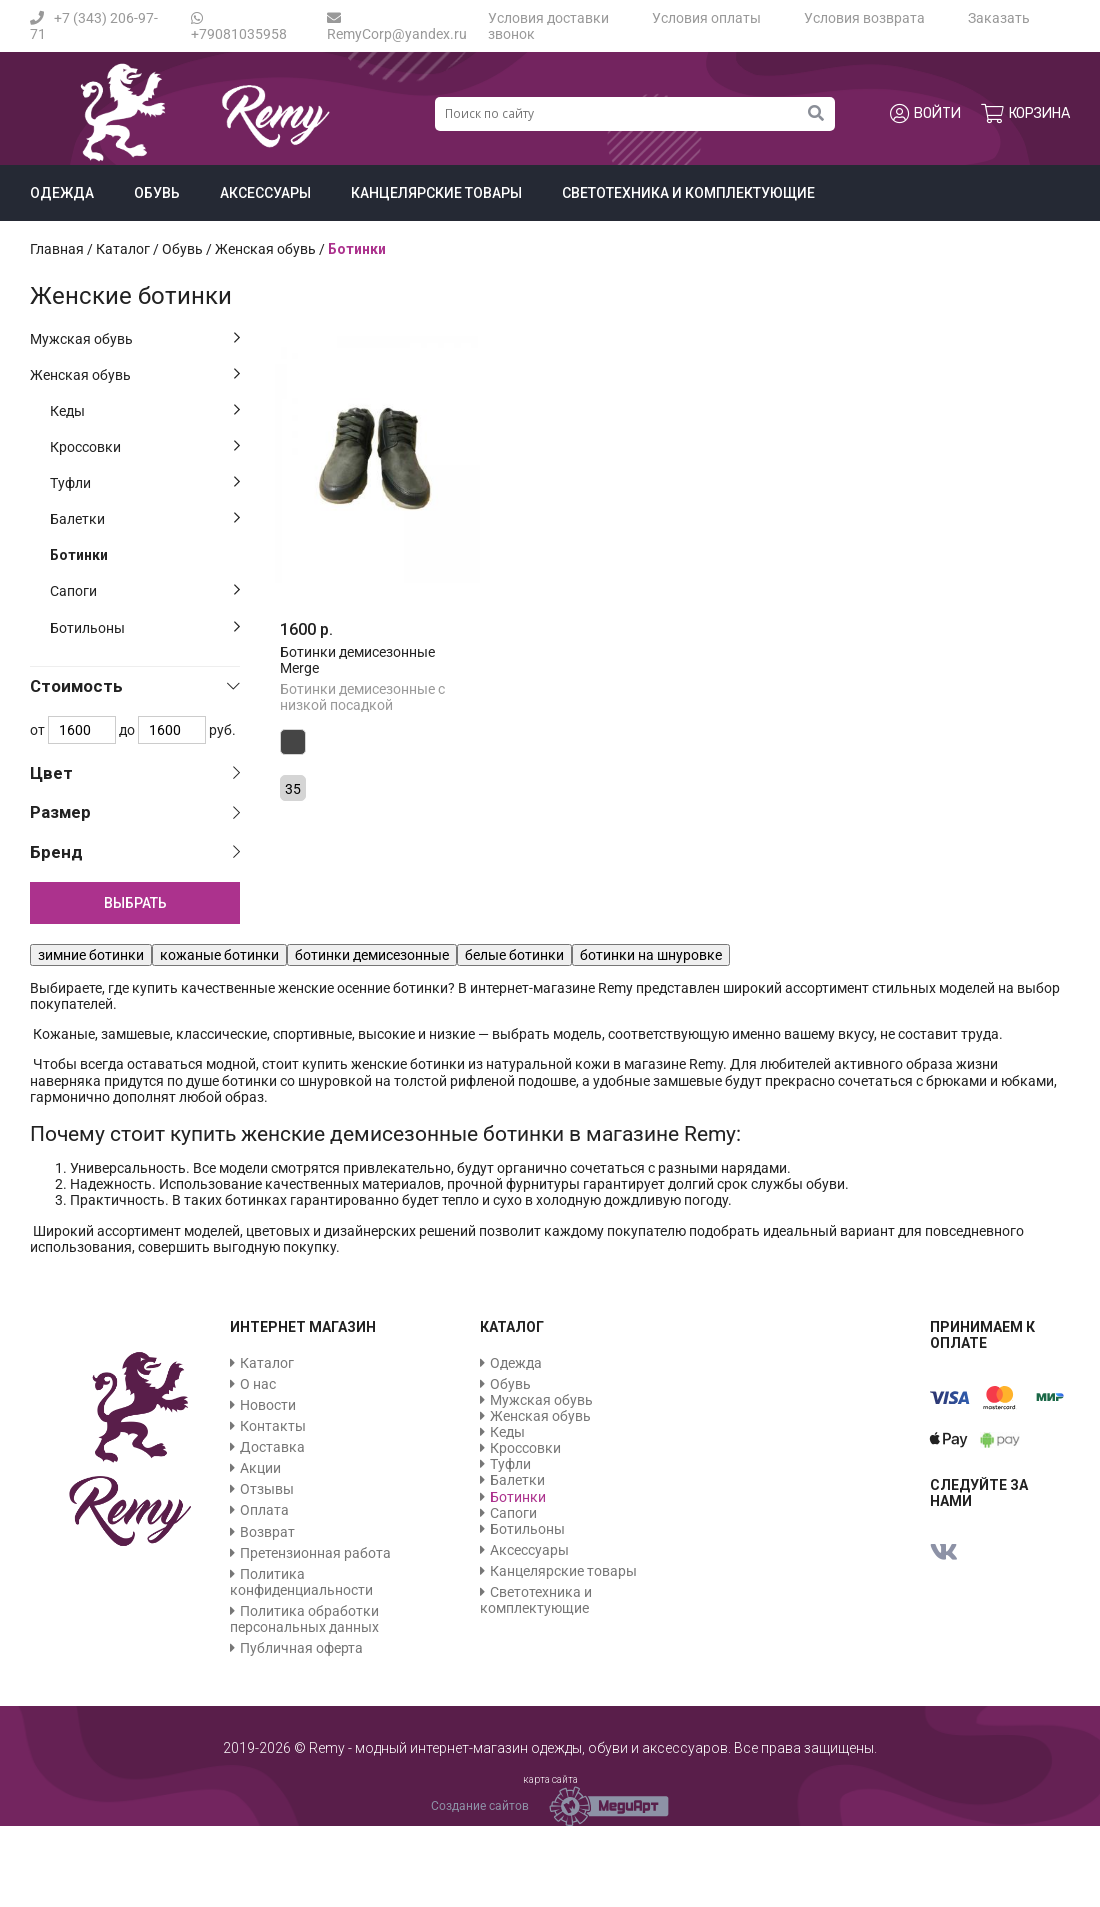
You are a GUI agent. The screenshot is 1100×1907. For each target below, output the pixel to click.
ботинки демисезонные (372, 955)
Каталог (123, 249)
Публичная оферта (301, 1648)
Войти (925, 114)
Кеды (67, 411)
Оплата (264, 1510)
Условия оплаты (706, 18)
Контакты (273, 1426)
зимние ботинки (91, 955)
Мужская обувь (81, 339)
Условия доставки (548, 18)
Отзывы (267, 1489)
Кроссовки (85, 447)
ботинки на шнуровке (651, 955)
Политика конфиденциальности (301, 1582)
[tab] (135, 686)
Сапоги (73, 591)
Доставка (272, 1447)
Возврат (267, 1532)
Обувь (157, 193)
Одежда (62, 193)
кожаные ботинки (219, 955)
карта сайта (550, 1779)
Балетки (77, 519)
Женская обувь (80, 375)
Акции (260, 1468)
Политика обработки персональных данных (304, 1619)
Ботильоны (87, 628)
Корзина (1025, 114)
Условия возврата (864, 18)
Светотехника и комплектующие (688, 193)
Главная (57, 249)
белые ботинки (514, 955)
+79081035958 (239, 26)
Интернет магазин (303, 1327)
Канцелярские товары (436, 193)
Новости (268, 1405)
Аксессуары (265, 193)
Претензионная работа (315, 1553)
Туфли (70, 483)
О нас (258, 1384)
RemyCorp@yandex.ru (397, 26)
